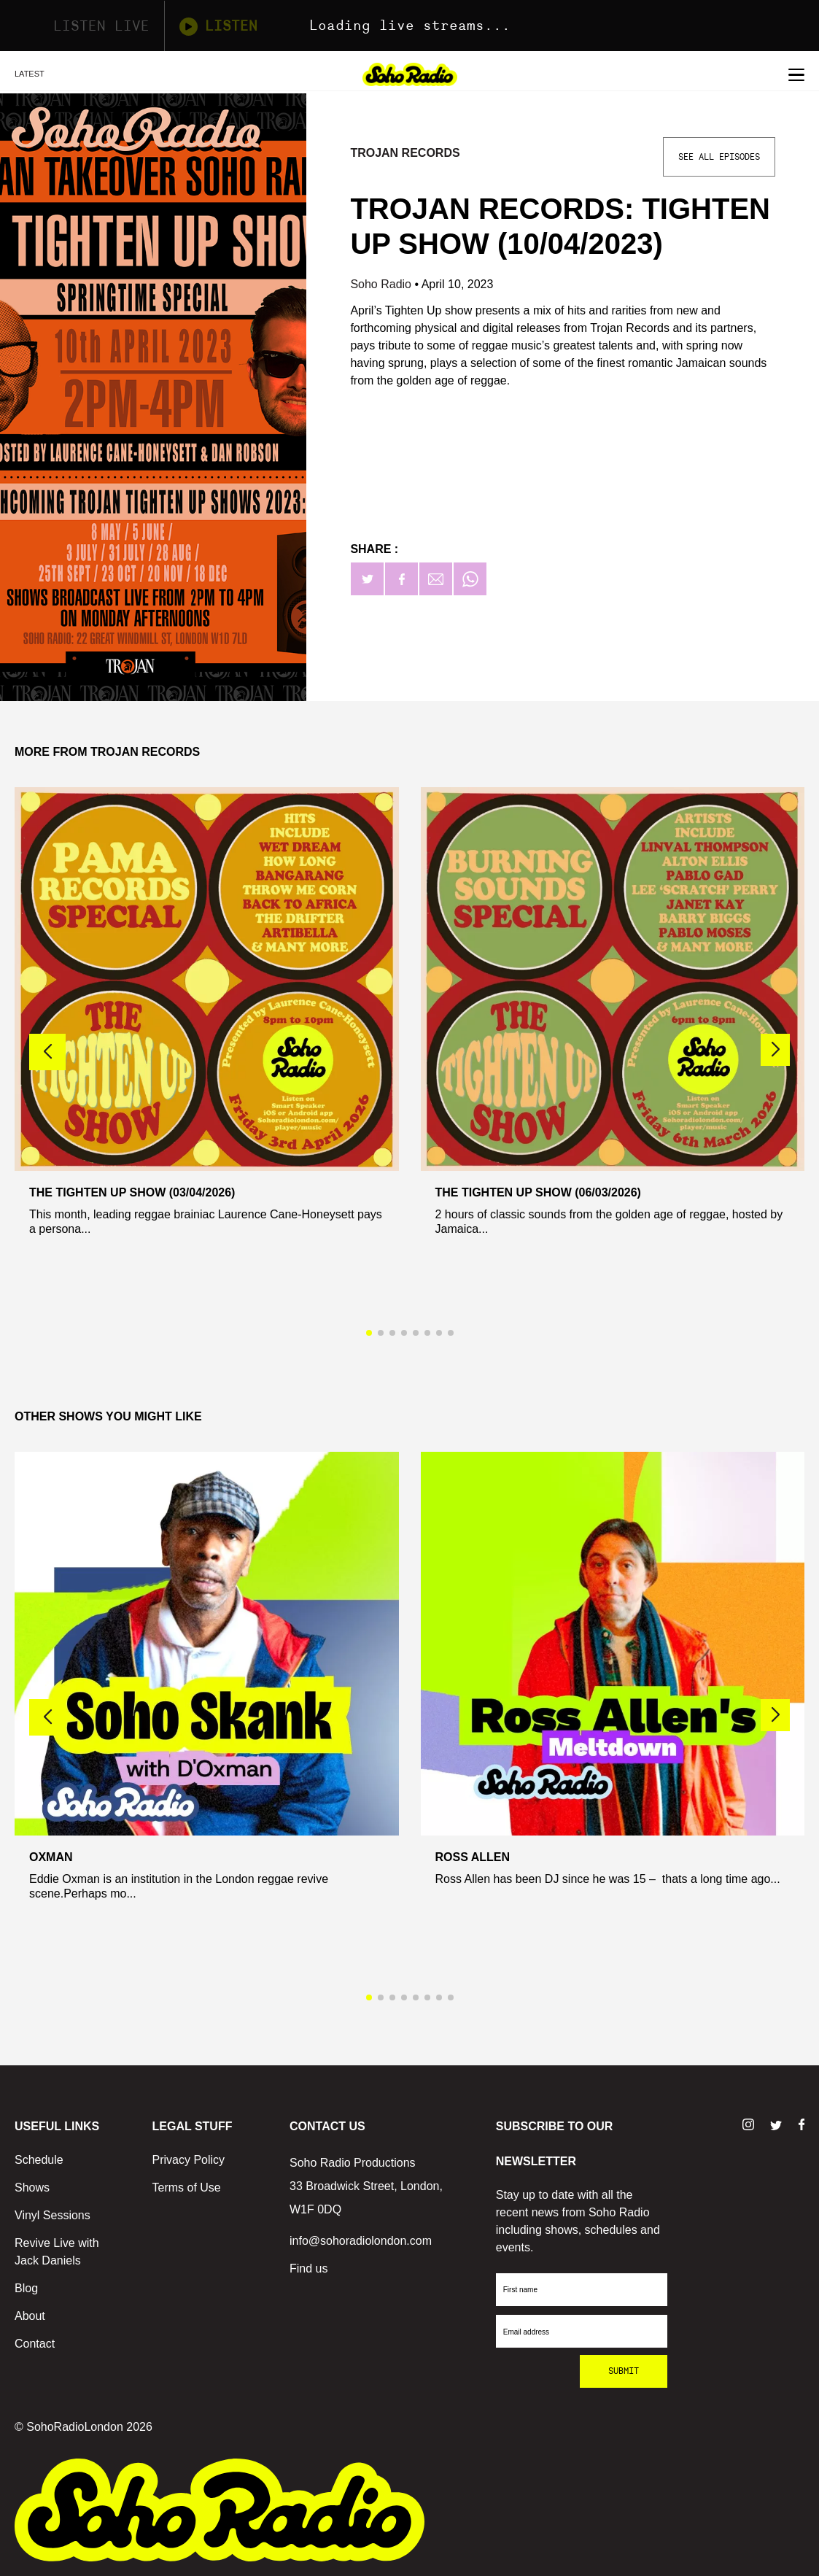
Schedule (39, 2160)
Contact (35, 2343)
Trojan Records (404, 153)
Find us (308, 2268)
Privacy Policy (188, 2160)
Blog (26, 2288)
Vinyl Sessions (52, 2215)
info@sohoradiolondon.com (361, 2241)
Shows (32, 2187)
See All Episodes (719, 156)
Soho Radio (382, 284)
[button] (775, 1050)
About (30, 2316)
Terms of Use (186, 2187)
